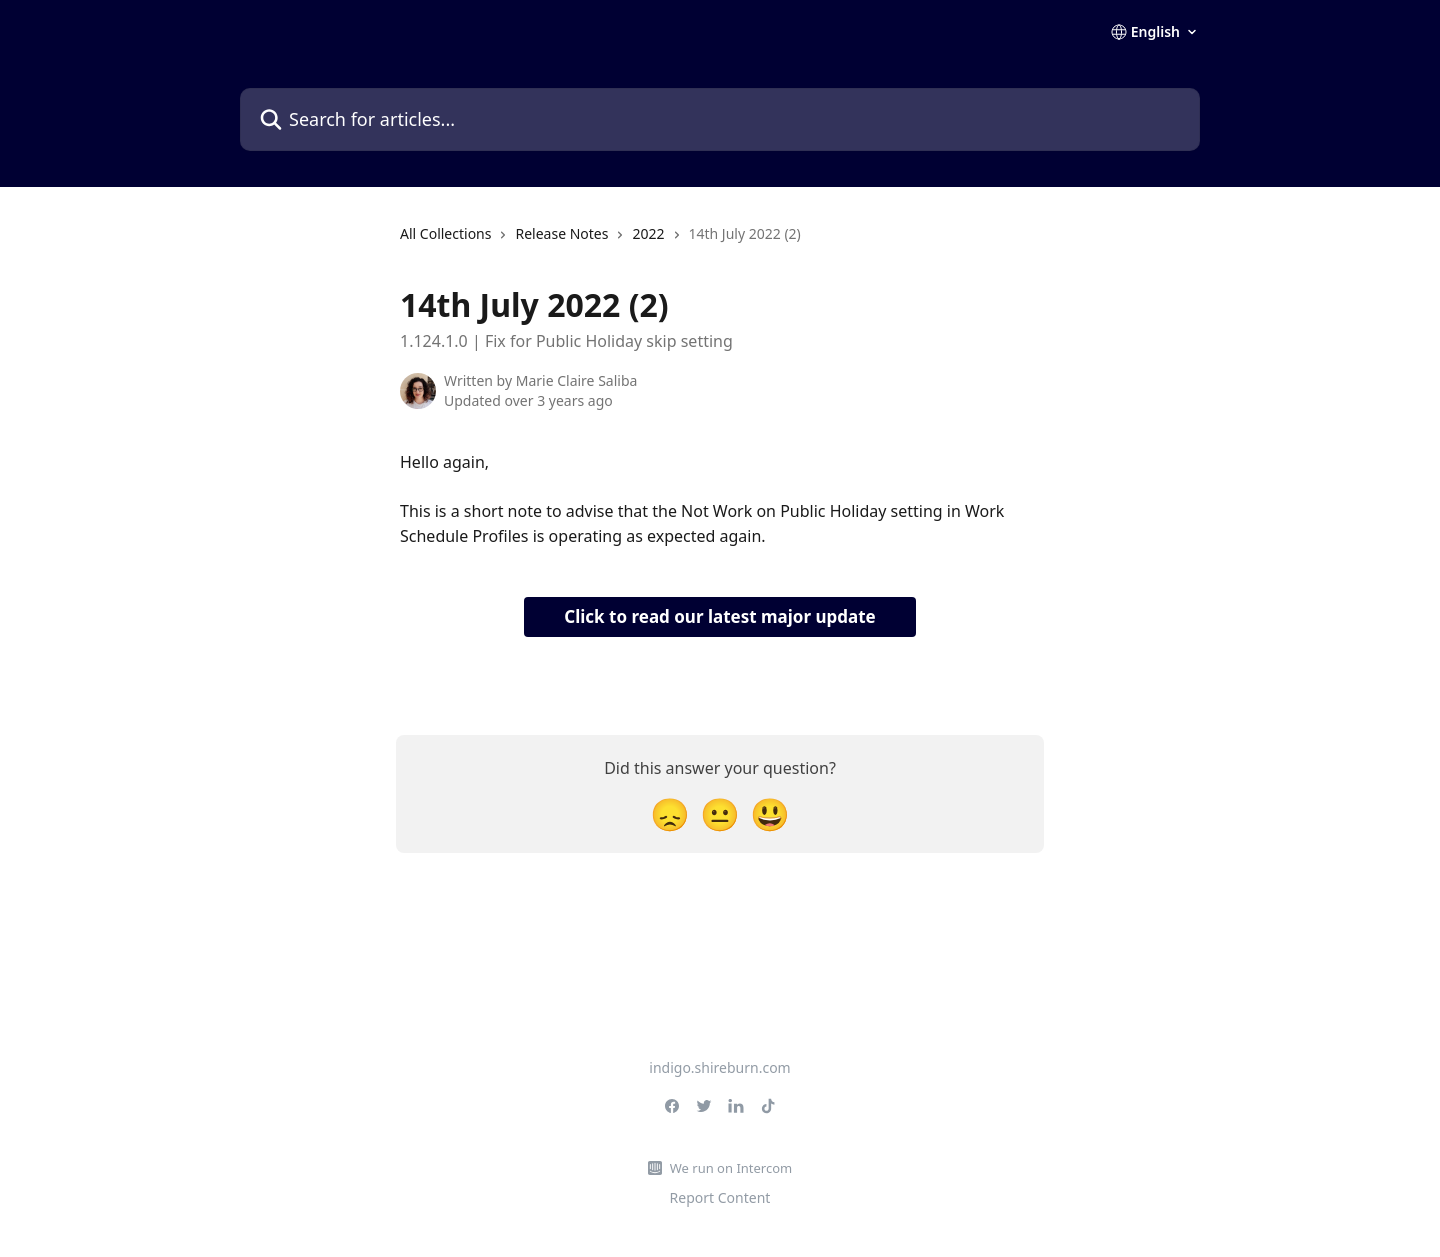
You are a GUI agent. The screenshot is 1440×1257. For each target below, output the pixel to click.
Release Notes (561, 233)
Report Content (720, 1197)
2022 (648, 233)
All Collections (445, 233)
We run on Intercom (731, 1168)
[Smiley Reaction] (770, 813)
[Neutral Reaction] (720, 813)
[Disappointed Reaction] (670, 813)
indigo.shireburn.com (719, 1067)
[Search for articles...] (720, 119)
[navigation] (600, 242)
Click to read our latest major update (720, 616)
